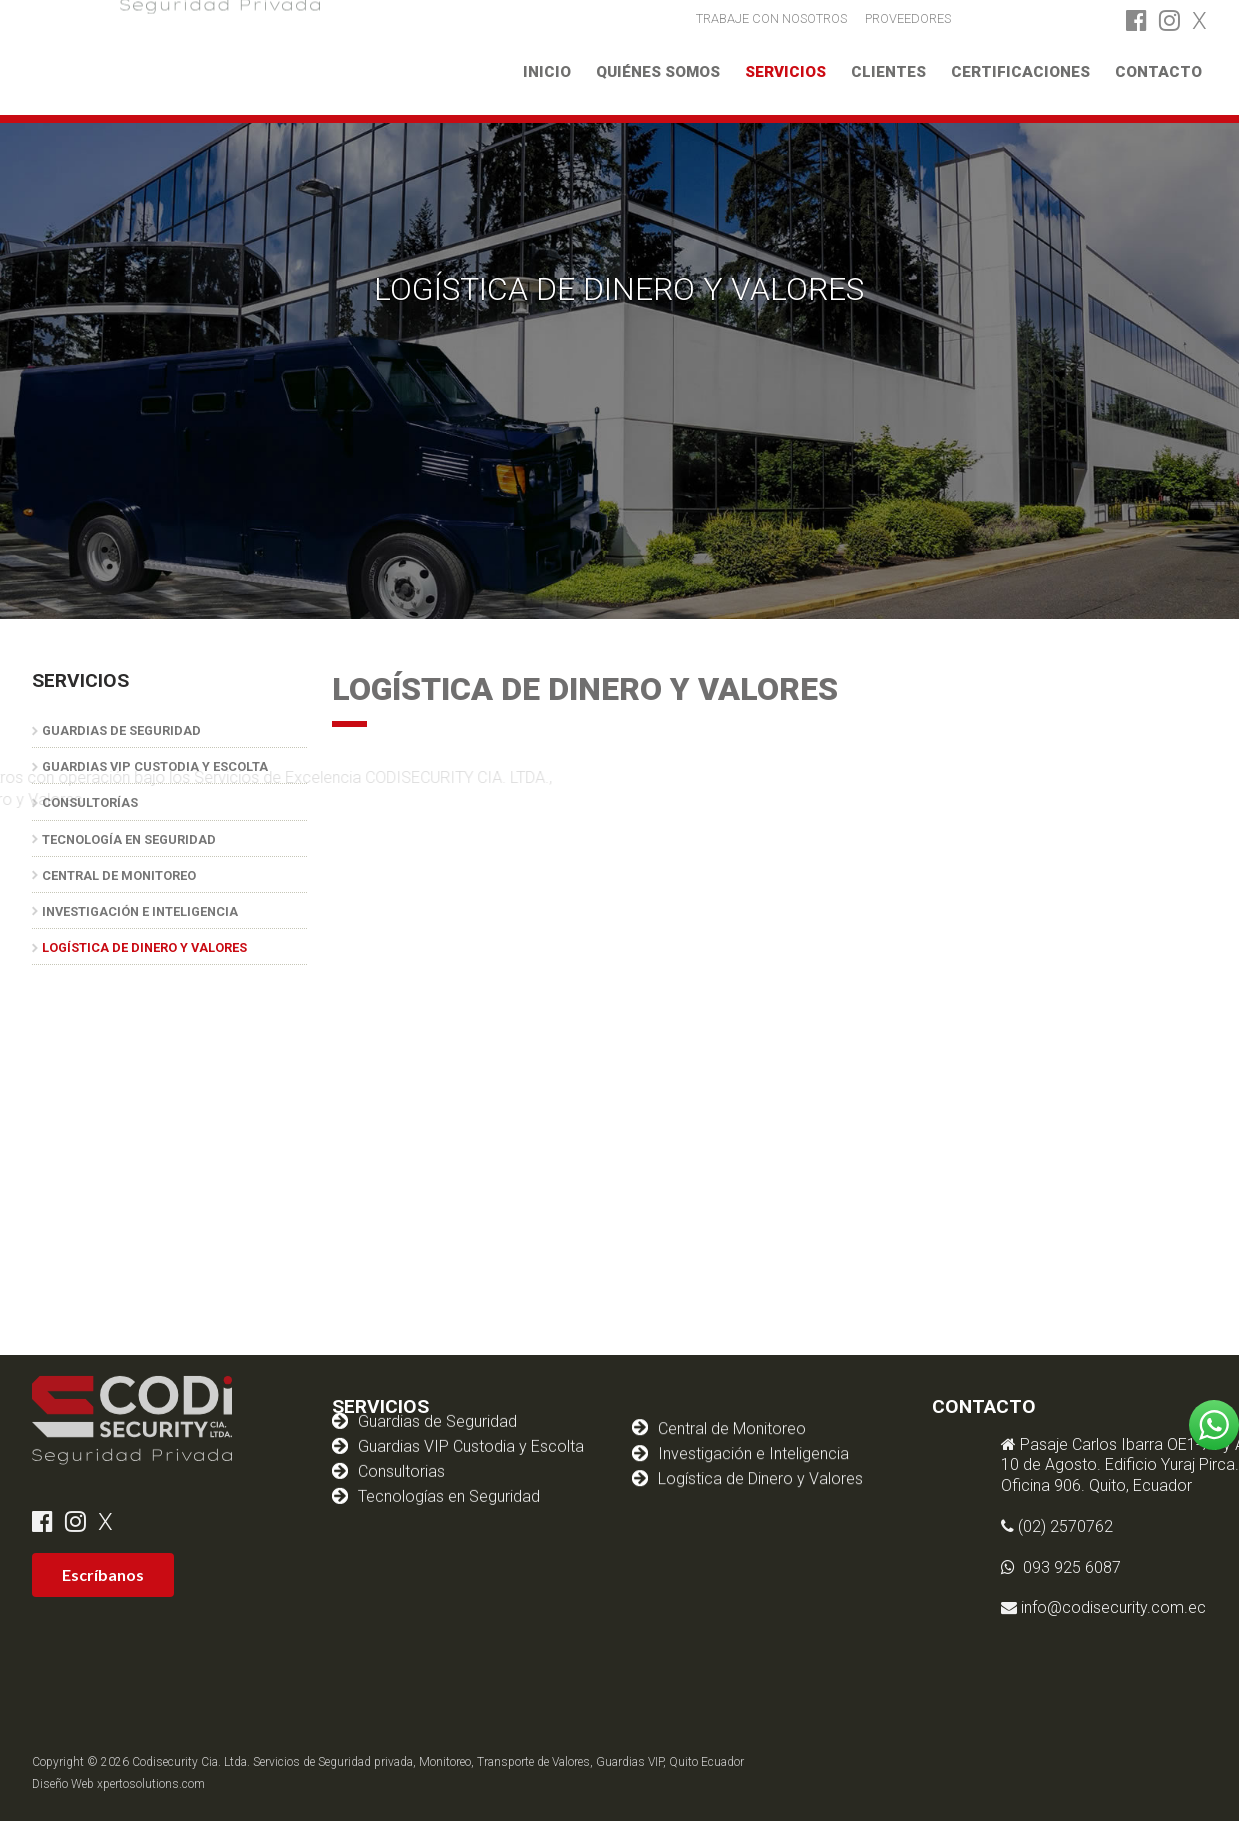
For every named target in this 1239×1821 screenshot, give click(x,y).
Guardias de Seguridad (121, 730)
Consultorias (401, 1438)
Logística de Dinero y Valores (144, 947)
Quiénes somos (658, 72)
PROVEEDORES (908, 17)
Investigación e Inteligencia (140, 911)
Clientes (888, 72)
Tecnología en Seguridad (129, 839)
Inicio (547, 72)
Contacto (1158, 72)
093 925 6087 (1166, 1567)
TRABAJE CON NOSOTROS (771, 17)
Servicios (785, 72)
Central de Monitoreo (119, 875)
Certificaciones (1020, 72)
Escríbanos (103, 1574)
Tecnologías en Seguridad (449, 1463)
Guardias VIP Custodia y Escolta (471, 1413)
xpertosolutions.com (151, 1784)
